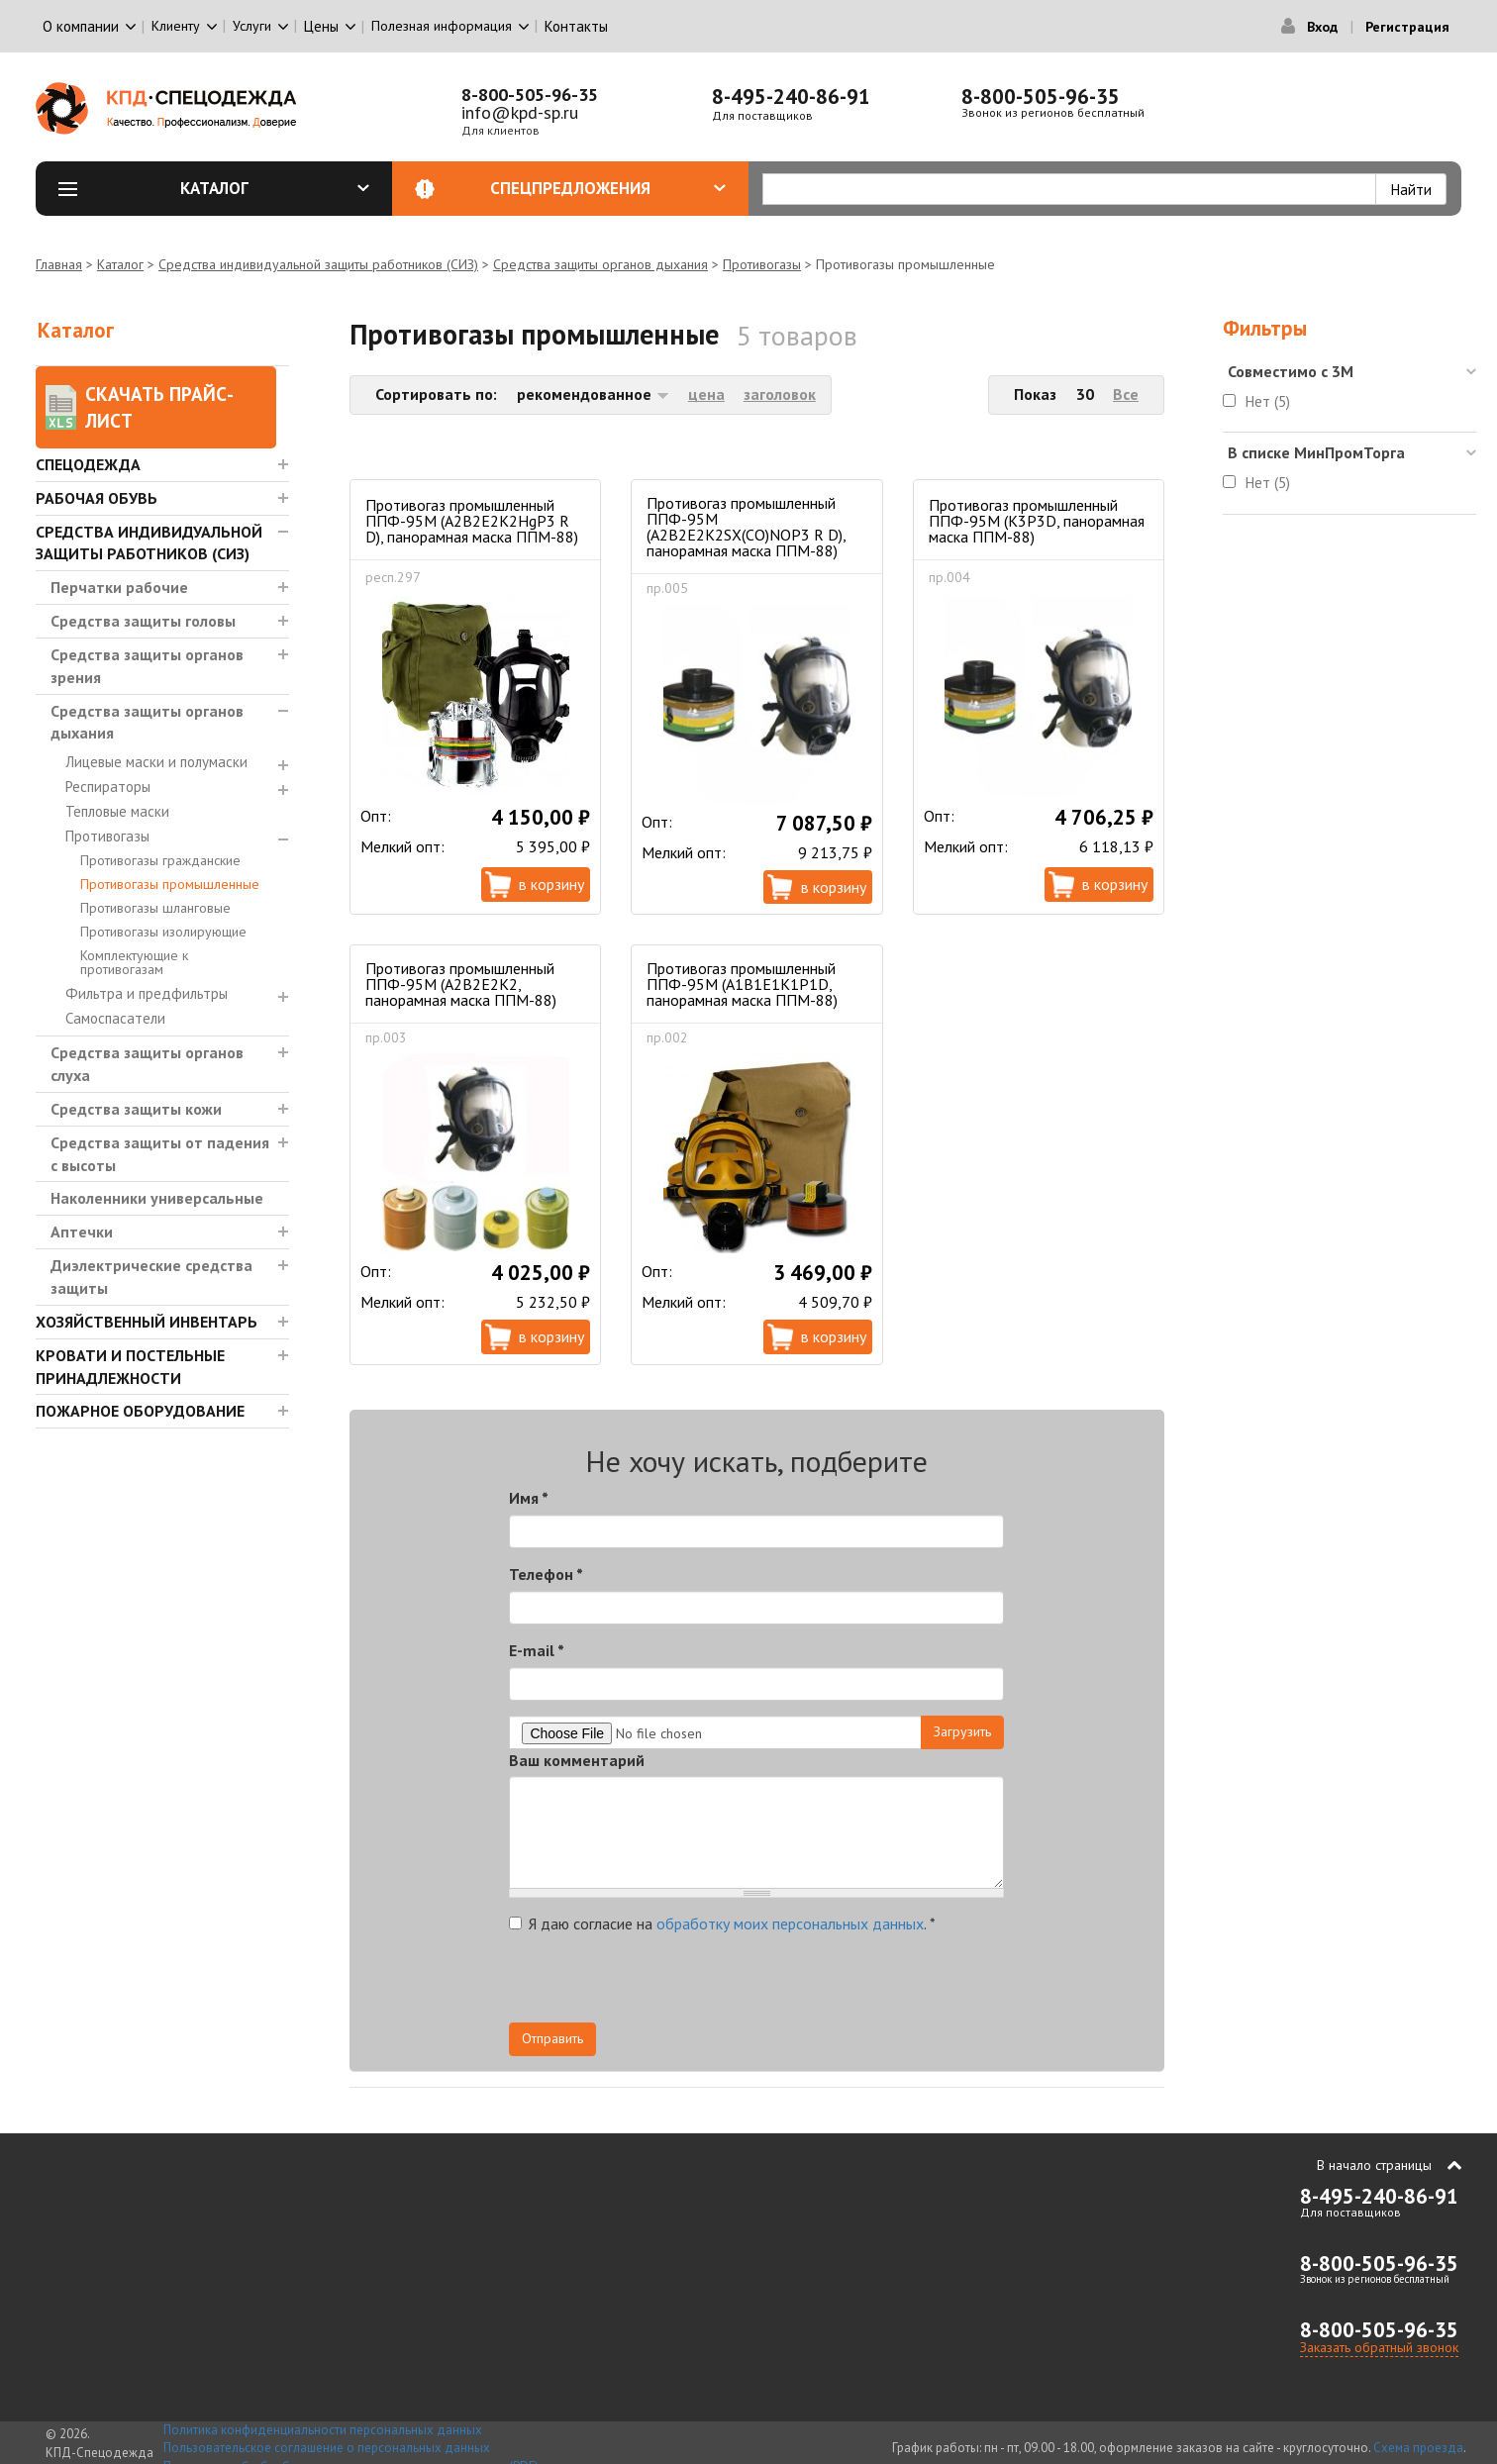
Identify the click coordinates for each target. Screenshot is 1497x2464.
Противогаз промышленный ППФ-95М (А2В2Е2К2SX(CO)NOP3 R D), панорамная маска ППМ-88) (746, 526)
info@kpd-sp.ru (519, 112)
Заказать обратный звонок (1379, 2347)
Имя (529, 1498)
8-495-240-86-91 (791, 96)
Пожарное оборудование (140, 1411)
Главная (59, 264)
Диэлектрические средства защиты (151, 1276)
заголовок (780, 394)
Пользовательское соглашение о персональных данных (326, 2447)
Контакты (576, 26)
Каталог (275, 188)
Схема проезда (1418, 2447)
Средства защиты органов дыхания (600, 264)
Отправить (552, 2038)
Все (1126, 394)
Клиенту (175, 26)
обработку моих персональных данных (790, 1923)
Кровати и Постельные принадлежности (130, 1366)
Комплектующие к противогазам (134, 962)
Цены (321, 26)
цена (706, 394)
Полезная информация (441, 26)
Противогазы (762, 264)
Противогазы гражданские (160, 860)
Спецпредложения (608, 188)
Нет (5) (1268, 401)
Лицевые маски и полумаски (156, 761)
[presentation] (826, 1983)
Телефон (546, 1574)
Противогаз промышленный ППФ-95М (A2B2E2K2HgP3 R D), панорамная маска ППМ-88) (471, 520)
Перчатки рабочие (119, 587)
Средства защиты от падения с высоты (159, 1154)
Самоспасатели (115, 1018)
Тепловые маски (117, 811)
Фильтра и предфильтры (146, 993)
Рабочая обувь (96, 498)
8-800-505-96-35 (529, 94)
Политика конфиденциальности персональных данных (322, 2429)
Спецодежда (88, 464)
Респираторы (107, 786)
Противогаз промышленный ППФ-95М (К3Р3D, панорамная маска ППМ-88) (1037, 520)
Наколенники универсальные (156, 1198)
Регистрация (1407, 27)
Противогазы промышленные (169, 884)
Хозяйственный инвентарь (146, 1321)
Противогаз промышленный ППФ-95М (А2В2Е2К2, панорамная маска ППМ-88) (460, 984)
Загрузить (962, 1731)
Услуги (252, 26)
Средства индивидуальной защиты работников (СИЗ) (318, 264)
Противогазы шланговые (155, 908)
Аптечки (81, 1231)
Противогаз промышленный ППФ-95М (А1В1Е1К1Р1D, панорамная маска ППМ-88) (742, 984)
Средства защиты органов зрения (147, 665)
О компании (81, 26)
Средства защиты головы (143, 621)
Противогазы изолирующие (163, 931)
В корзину (551, 884)
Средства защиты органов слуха (147, 1063)
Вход (1322, 27)
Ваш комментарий (577, 1760)
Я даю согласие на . (722, 1923)
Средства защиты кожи (136, 1109)
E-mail (536, 1650)
